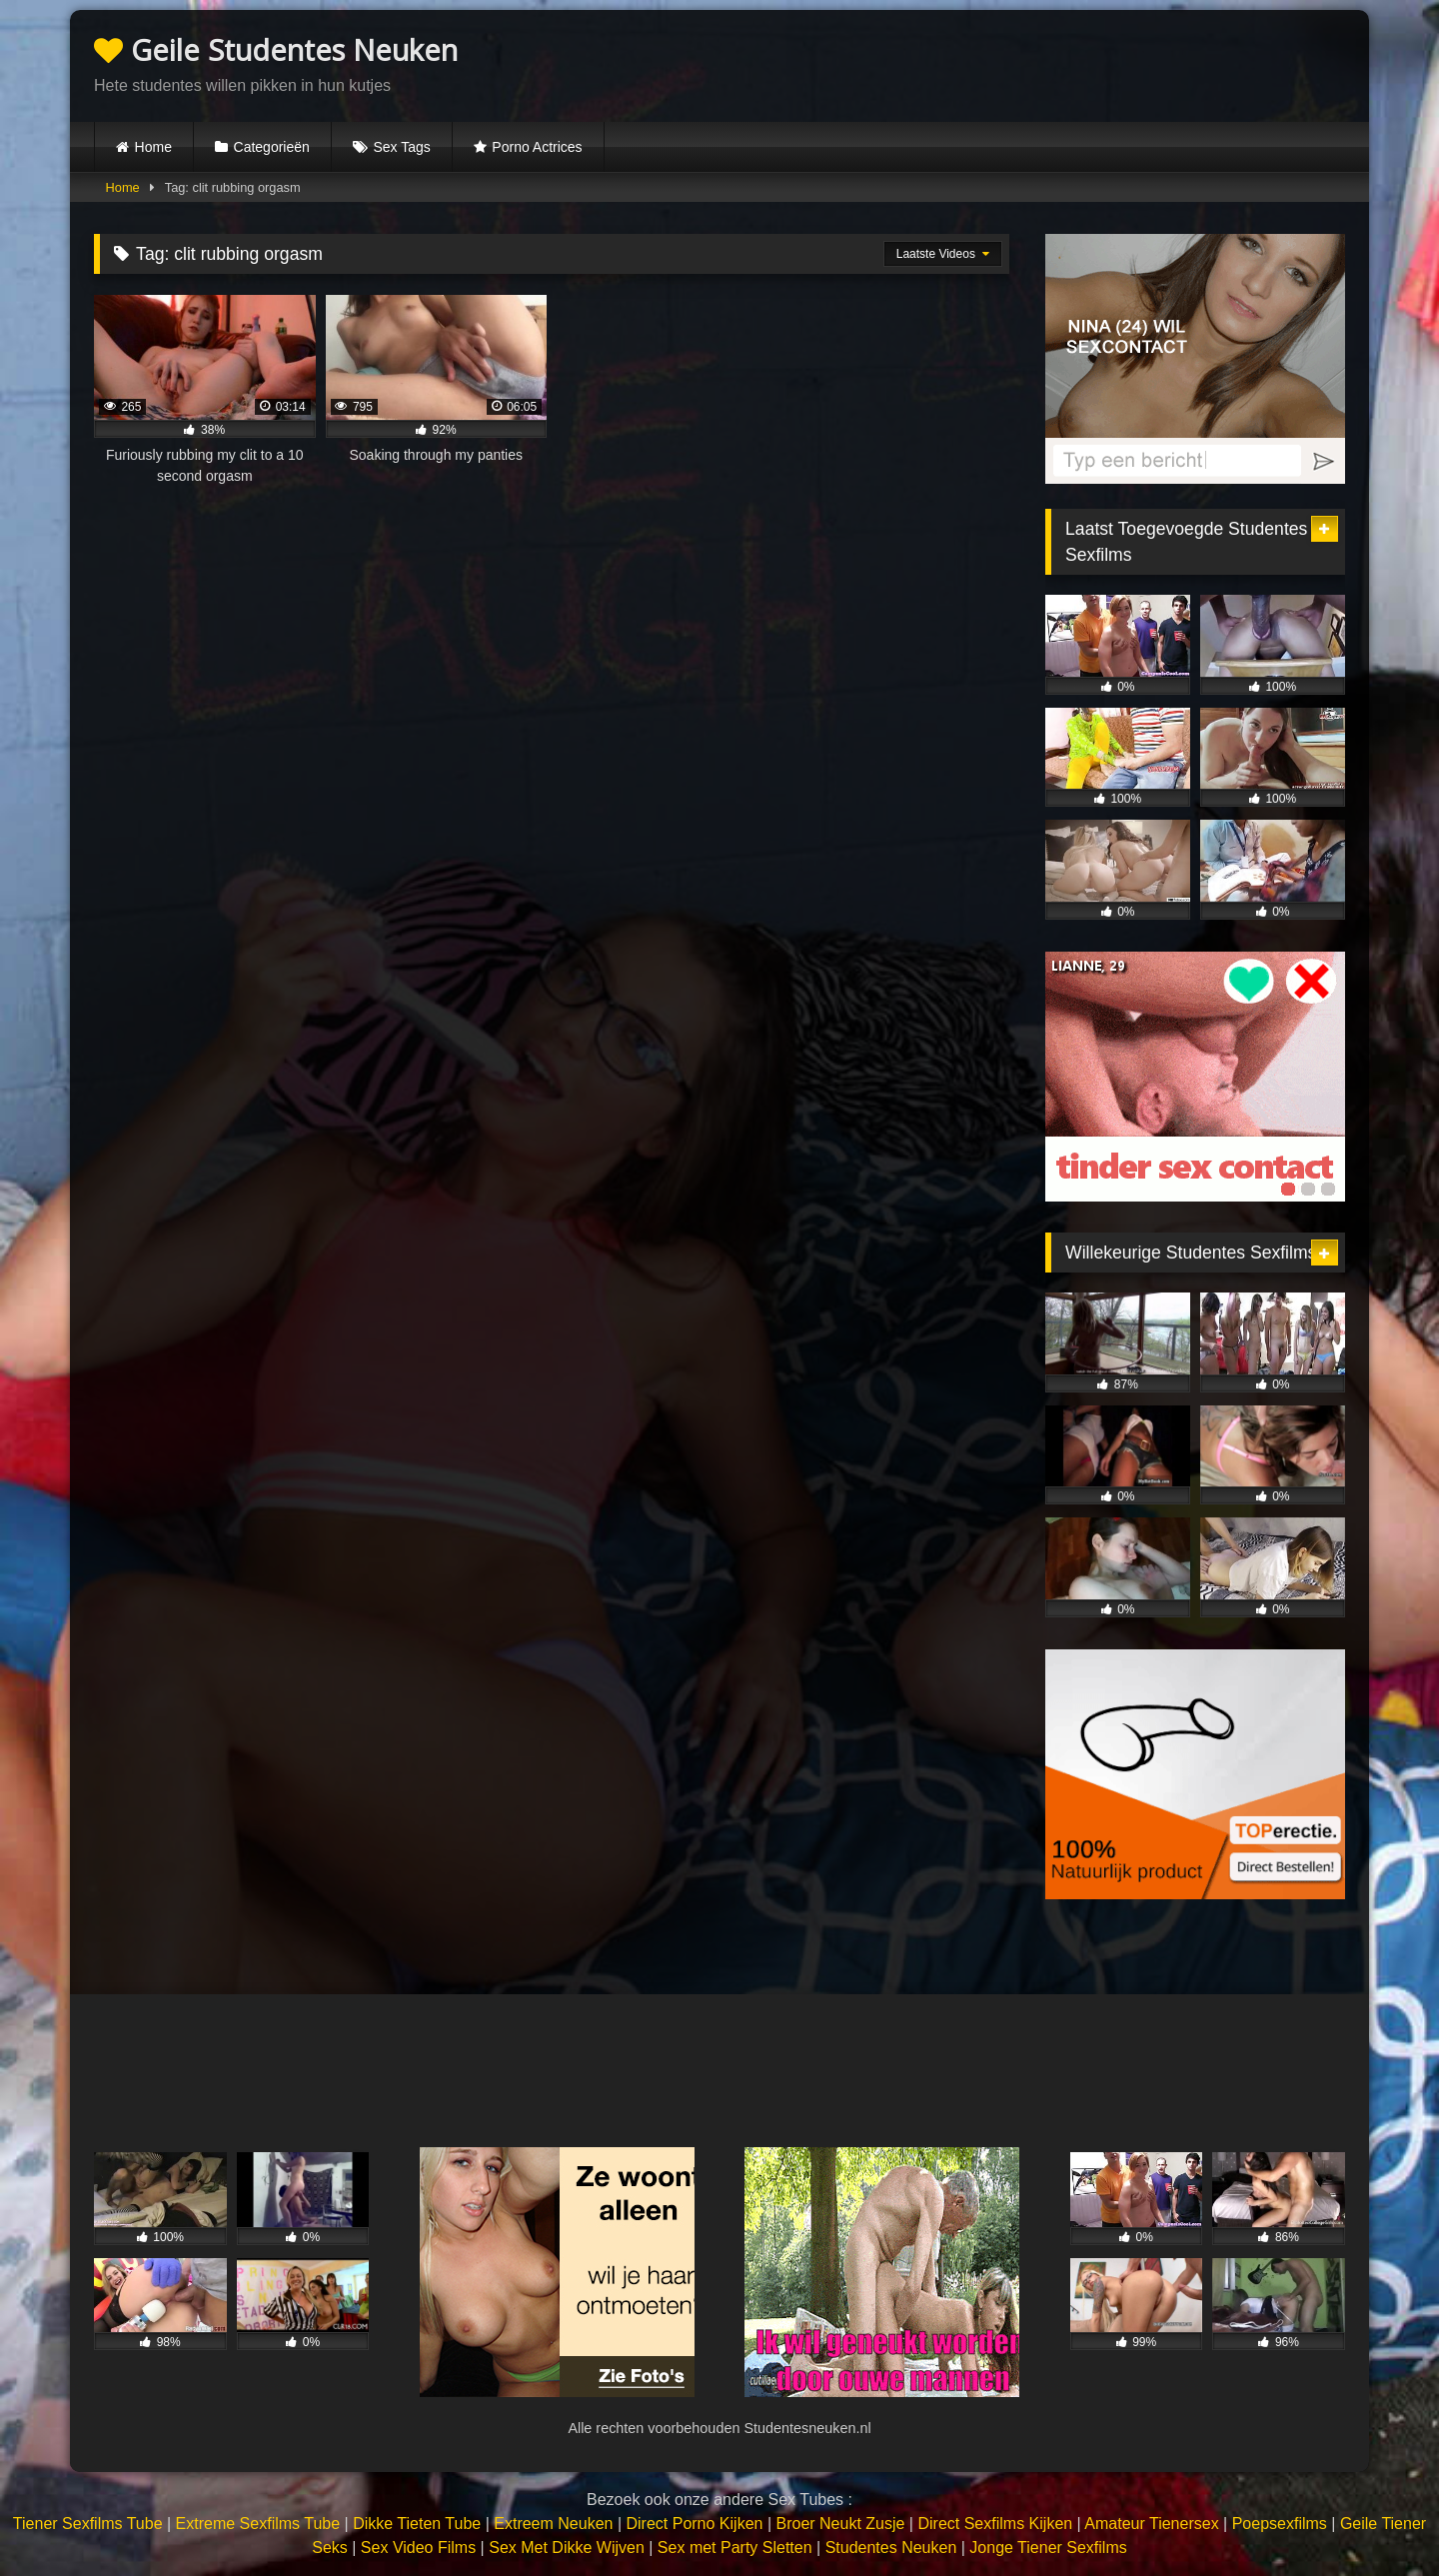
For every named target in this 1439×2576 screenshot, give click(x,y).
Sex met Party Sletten (735, 2547)
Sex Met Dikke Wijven (567, 2547)
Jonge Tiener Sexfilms (1047, 2547)
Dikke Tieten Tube (417, 2523)
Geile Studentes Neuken (276, 49)
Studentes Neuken (891, 2547)
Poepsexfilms (1279, 2523)
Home (153, 147)
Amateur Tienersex (1151, 2523)
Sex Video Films (418, 2547)
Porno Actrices (537, 147)
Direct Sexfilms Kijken (994, 2523)
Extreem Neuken (553, 2523)
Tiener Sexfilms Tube (88, 2523)
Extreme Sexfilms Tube (258, 2523)
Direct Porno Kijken (694, 2523)
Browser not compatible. (1111, 63)
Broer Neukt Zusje (839, 2523)
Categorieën (272, 147)
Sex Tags (401, 147)
